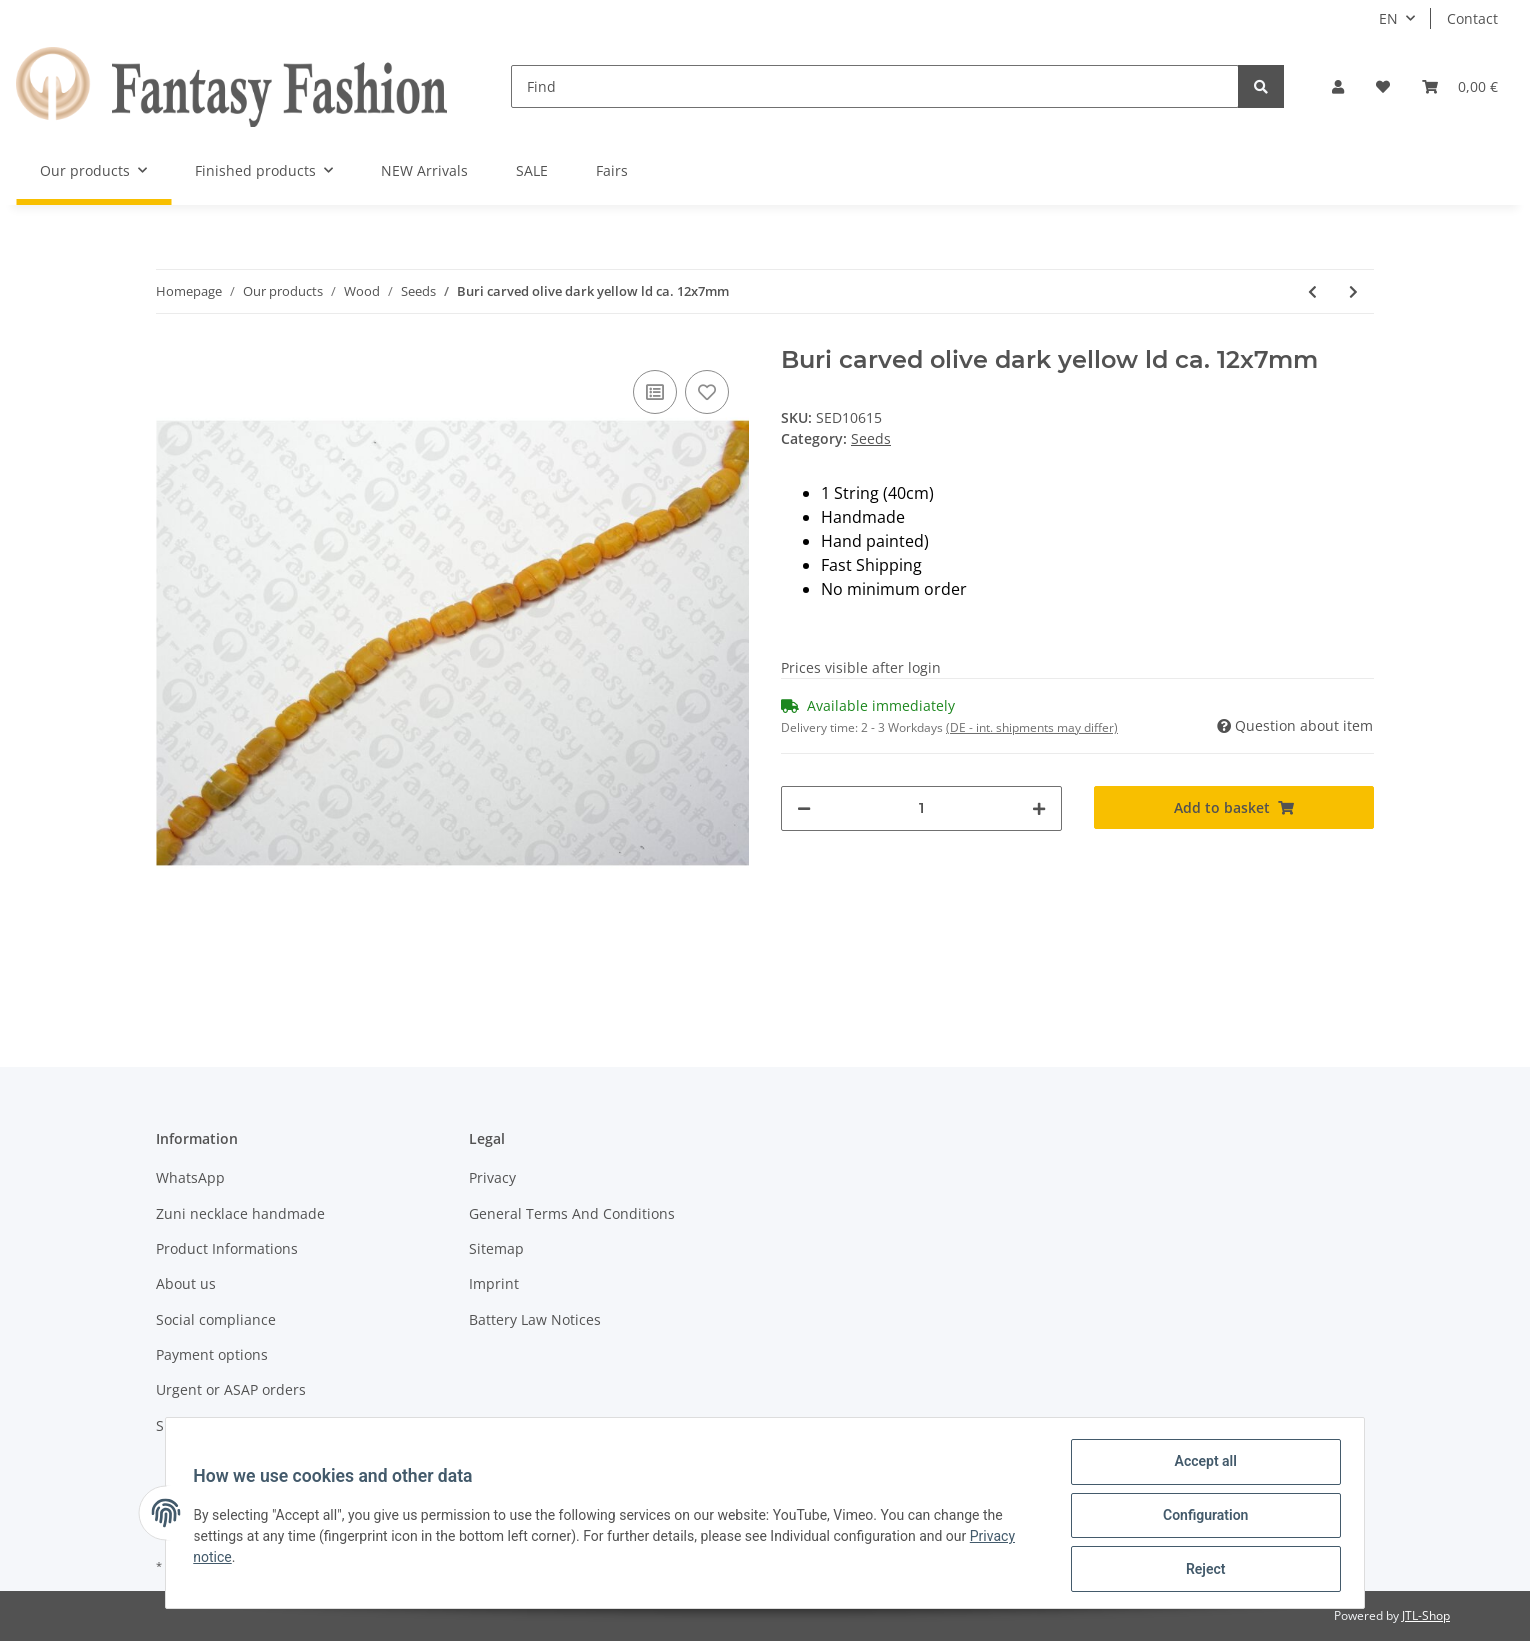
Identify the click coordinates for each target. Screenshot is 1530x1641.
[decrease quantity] (804, 808)
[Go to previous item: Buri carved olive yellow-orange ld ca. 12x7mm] (1312, 291)
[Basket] (1460, 86)
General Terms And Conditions (572, 1213)
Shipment (188, 1425)
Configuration (1200, 1518)
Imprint (494, 1283)
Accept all (1201, 1466)
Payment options (212, 1354)
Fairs (612, 170)
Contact (1472, 18)
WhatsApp (190, 1177)
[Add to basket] (1234, 807)
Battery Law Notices (535, 1319)
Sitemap (496, 1248)
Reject (1201, 1570)
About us (186, 1283)
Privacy (492, 1177)
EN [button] (1388, 18)
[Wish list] (1383, 86)
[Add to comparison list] (655, 392)
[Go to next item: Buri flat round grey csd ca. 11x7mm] (1353, 291)
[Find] (875, 86)
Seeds (871, 438)
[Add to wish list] (707, 392)
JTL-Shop (1426, 1615)
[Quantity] (921, 808)
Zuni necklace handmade (240, 1213)
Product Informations (227, 1248)
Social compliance (216, 1319)
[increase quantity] (1039, 808)
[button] (1338, 86)
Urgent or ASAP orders (231, 1389)
